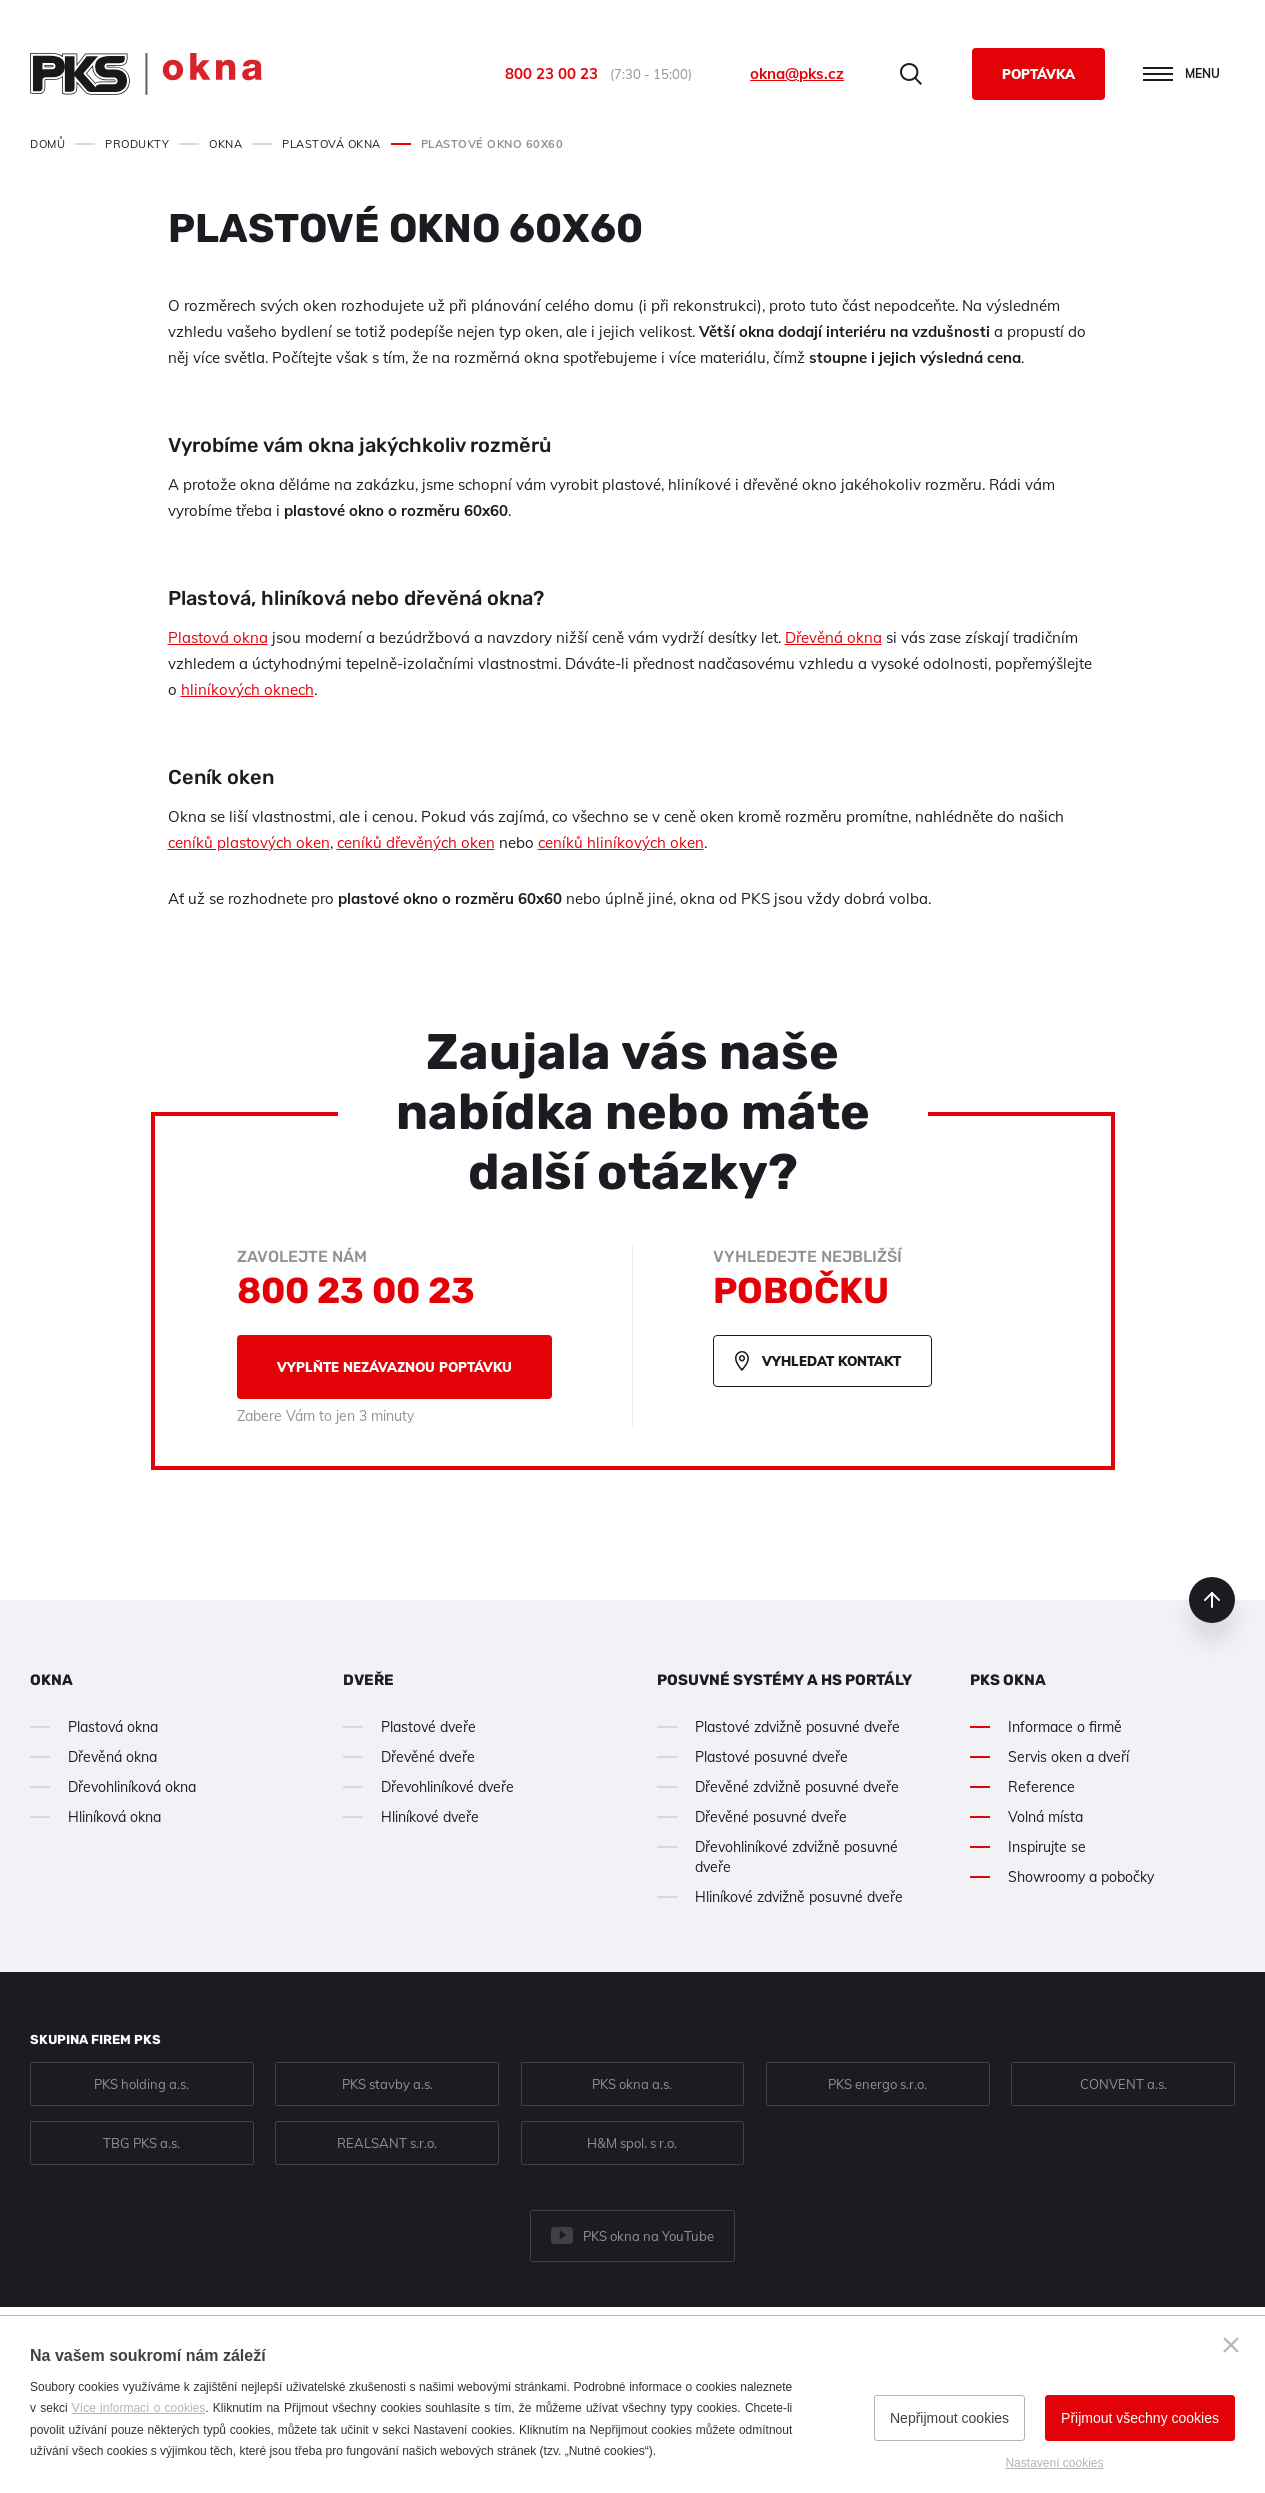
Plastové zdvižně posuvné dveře (797, 1727)
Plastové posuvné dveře (771, 1757)
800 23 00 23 (551, 73)
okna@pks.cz (797, 73)
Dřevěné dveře (428, 1757)
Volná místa (1045, 1817)
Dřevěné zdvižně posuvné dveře (797, 1787)
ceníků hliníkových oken (621, 842)
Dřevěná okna (833, 637)
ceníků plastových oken (249, 842)
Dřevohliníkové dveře (447, 1787)
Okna (51, 1680)
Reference (1041, 1787)
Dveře (368, 1680)
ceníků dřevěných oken (416, 842)
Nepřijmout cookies (949, 2418)
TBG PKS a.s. (141, 2143)
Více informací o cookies (138, 2408)
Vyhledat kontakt (831, 1361)
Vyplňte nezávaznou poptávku (394, 1367)
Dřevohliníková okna (132, 1787)
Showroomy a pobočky (1081, 1877)
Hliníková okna (114, 1817)
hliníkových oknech (247, 689)
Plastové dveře (428, 1727)
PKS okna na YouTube (648, 2236)
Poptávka (1038, 74)
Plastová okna (218, 637)
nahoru (1212, 1600)
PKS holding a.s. (141, 2084)
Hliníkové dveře (430, 1817)
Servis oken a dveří (1068, 1757)
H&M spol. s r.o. (632, 2143)
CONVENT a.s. (1123, 2084)
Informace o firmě (1065, 1727)
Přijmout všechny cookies (1140, 2418)
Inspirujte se (1047, 1847)
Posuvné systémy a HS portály (784, 1680)
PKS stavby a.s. (387, 2084)
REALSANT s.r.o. (387, 2143)
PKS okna (1008, 1680)
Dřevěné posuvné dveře (771, 1817)
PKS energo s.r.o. (877, 2084)
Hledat (911, 74)
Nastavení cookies (1054, 2463)
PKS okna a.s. (632, 2084)
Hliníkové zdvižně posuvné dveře (799, 1897)
